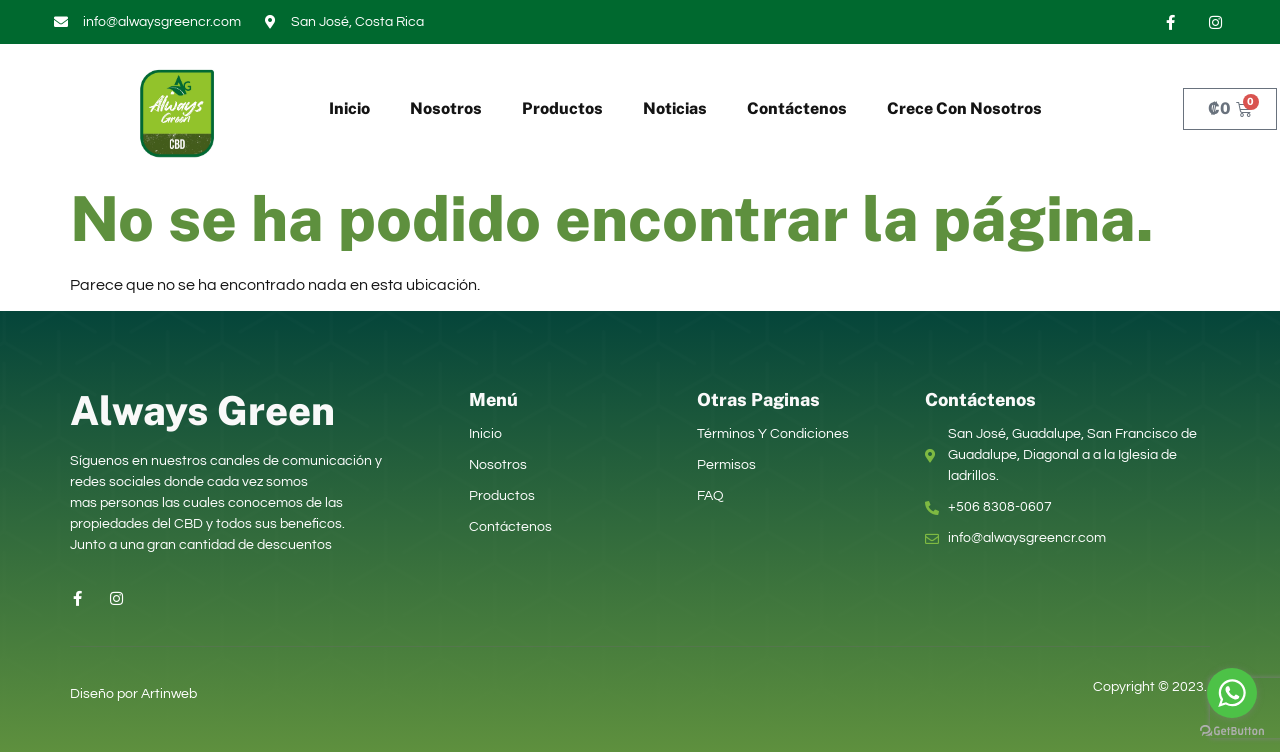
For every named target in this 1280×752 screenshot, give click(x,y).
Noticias (675, 108)
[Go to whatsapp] (1232, 693)
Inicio (349, 108)
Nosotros (446, 108)
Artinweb (169, 694)
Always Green (202, 410)
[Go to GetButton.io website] (1232, 731)
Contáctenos (797, 108)
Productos (562, 108)
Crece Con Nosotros (964, 108)
